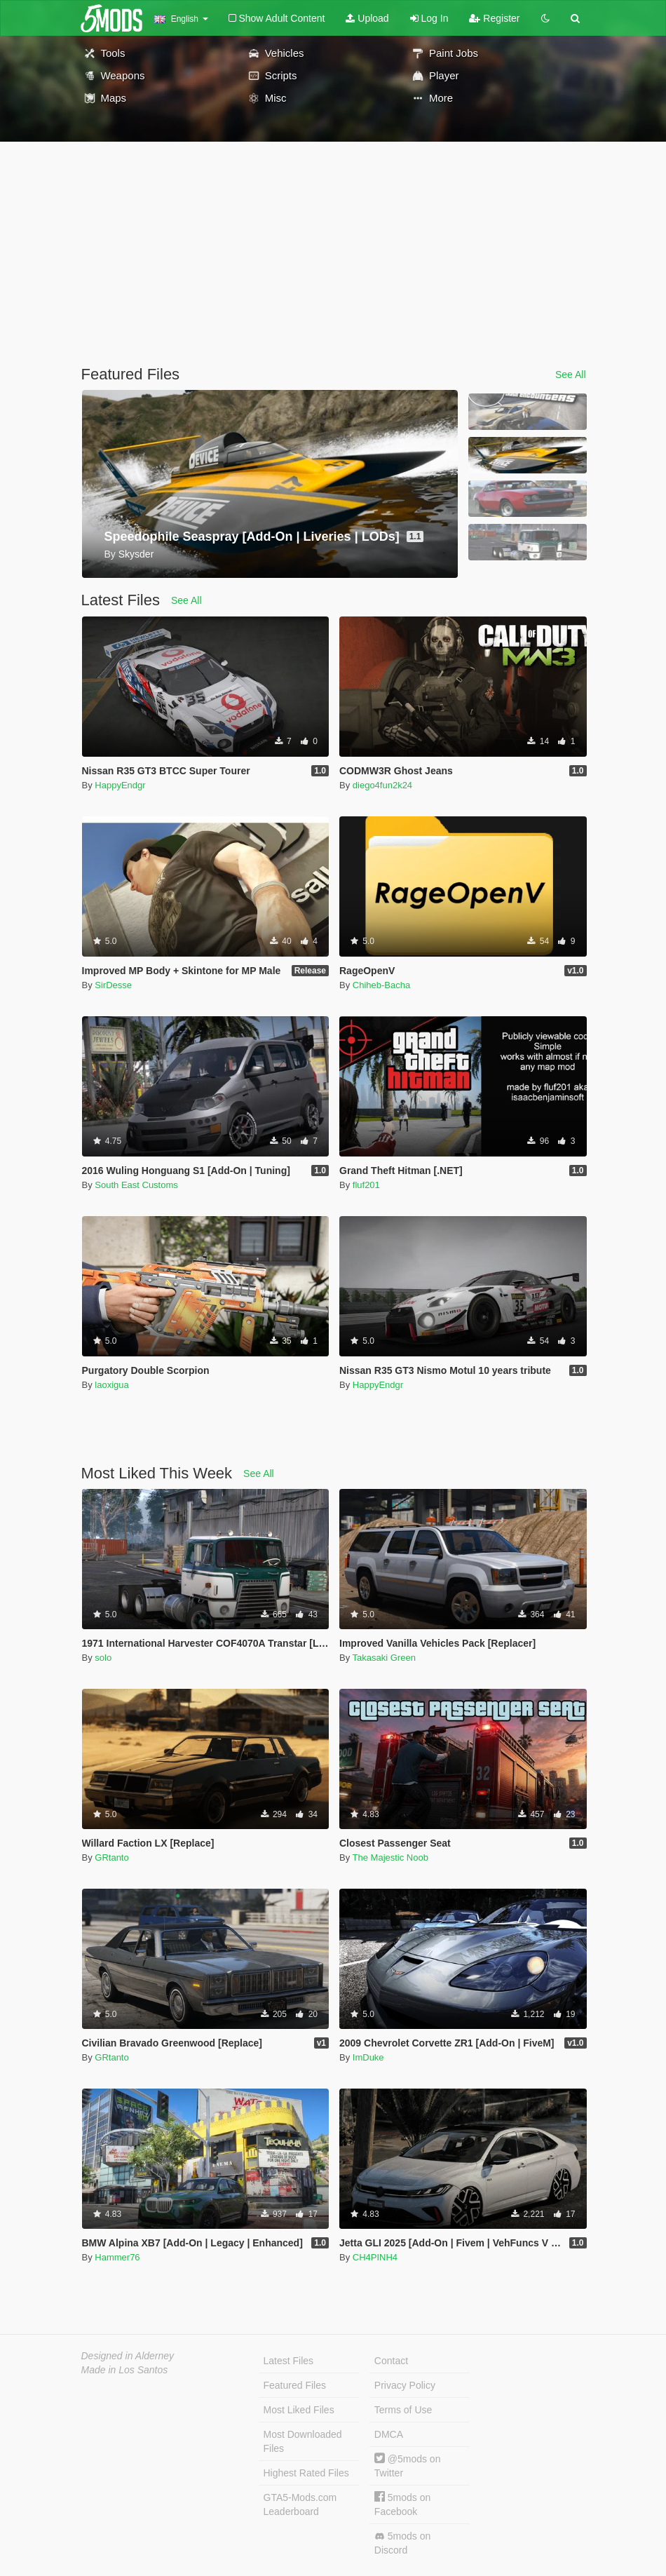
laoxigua (111, 1385)
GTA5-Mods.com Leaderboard (300, 2504)
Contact (391, 2360)
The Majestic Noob (390, 1857)
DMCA (388, 2434)
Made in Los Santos (124, 2369)
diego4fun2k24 (382, 785)
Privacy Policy (404, 2385)
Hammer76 (117, 2257)
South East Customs (136, 1185)
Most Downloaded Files (303, 2441)
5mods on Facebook (402, 2504)
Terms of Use (403, 2409)
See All (570, 374)
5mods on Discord (402, 2543)
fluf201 (366, 1185)
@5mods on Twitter (407, 2466)
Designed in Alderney (128, 2355)
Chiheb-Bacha (381, 985)
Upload (367, 18)
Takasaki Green (384, 1657)
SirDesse (113, 985)
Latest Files (289, 2360)
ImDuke (368, 2057)
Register (494, 18)
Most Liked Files (299, 2409)
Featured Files (295, 2385)
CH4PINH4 (375, 2257)
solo (103, 1657)
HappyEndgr (120, 785)
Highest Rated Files (306, 2473)
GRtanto (111, 1857)
